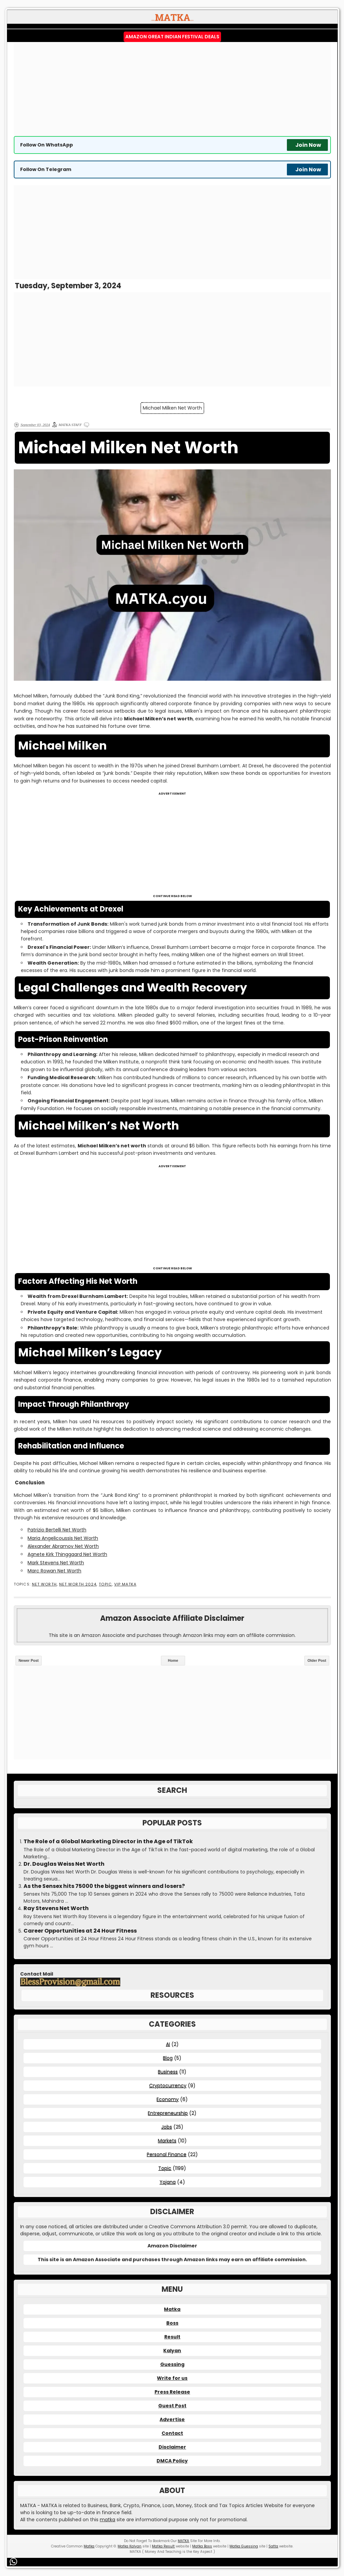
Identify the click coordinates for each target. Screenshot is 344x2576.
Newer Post (28, 1660)
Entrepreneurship (168, 2113)
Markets (167, 2140)
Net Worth (44, 1584)
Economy (168, 2099)
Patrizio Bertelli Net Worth (57, 1529)
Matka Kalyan (129, 2546)
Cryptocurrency (167, 2085)
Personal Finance (166, 2154)
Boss (172, 2323)
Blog (168, 2058)
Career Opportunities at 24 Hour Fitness (80, 1931)
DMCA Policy (172, 2460)
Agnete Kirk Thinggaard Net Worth (67, 1554)
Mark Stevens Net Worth (56, 1562)
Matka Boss (202, 2546)
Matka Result (163, 2546)
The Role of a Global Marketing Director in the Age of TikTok (108, 1841)
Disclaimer (172, 2447)
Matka (172, 2309)
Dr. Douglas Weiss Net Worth (64, 1864)
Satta (273, 2546)
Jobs (166, 2126)
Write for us (172, 2378)
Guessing (172, 2364)
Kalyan (172, 2350)
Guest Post (172, 2405)
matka (107, 2519)
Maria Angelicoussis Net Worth (63, 1538)
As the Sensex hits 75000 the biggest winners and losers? (104, 1886)
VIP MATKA (125, 1584)
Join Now (308, 145)
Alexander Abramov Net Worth (63, 1546)
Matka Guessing (243, 2546)
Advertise (172, 2419)
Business (168, 2071)
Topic (105, 1584)
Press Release (172, 2392)
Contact (172, 2433)
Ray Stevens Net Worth (56, 1908)
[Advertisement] (172, 89)
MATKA (183, 2540)
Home (173, 1660)
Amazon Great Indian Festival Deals (172, 36)
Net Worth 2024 (77, 1584)
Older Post (316, 1660)
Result (172, 2336)
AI (168, 2044)
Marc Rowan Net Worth (54, 1570)
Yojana (168, 2182)
